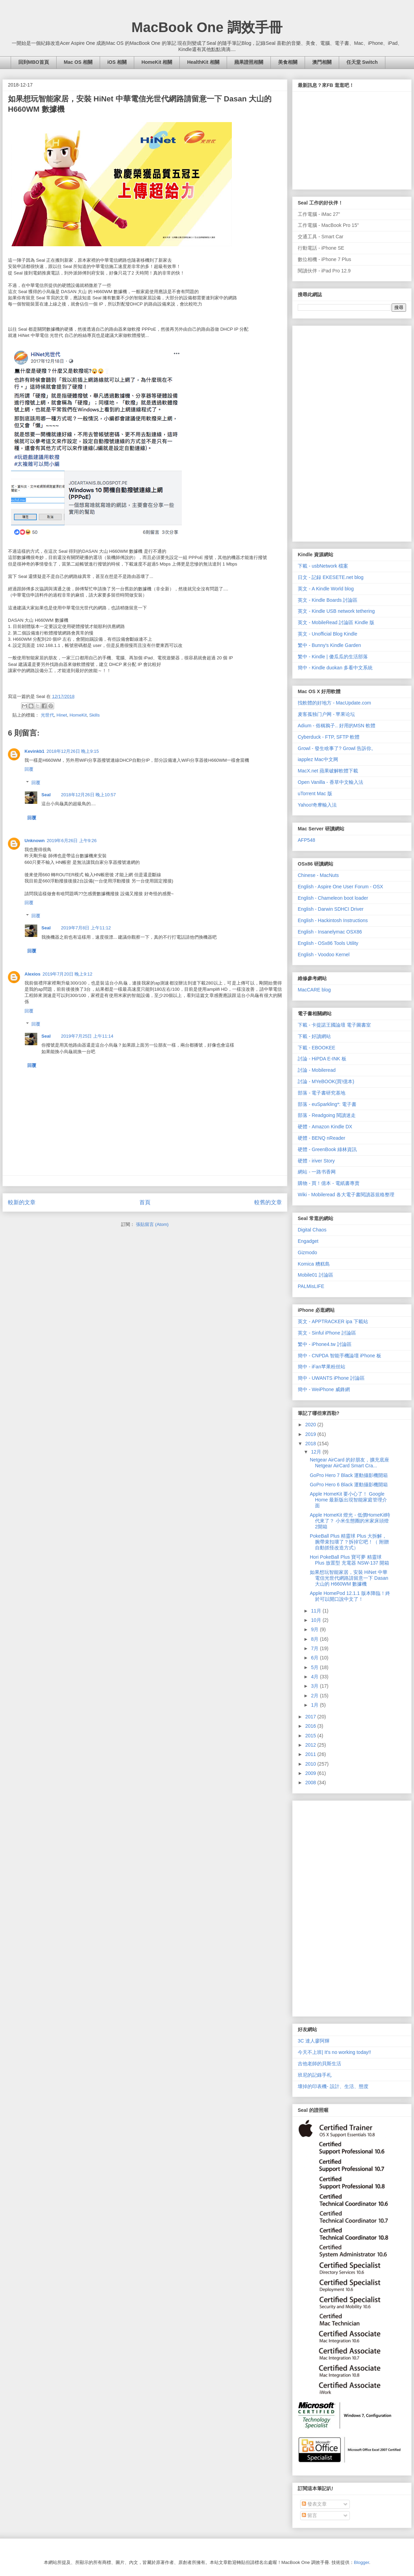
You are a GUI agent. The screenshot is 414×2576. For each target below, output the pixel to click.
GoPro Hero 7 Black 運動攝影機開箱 (349, 1475)
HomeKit (78, 715)
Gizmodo (307, 1252)
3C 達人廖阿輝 (313, 2041)
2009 (311, 1773)
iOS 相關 (117, 62)
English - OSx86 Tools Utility (328, 943)
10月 (316, 1620)
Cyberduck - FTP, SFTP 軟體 (328, 737)
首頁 (144, 1202)
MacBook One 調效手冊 (207, 27)
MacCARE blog (314, 989)
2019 (311, 1434)
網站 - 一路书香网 (317, 1172)
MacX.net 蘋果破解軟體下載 (328, 770)
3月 (315, 1686)
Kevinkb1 (34, 751)
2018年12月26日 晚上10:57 (88, 794)
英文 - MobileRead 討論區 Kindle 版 (336, 622)
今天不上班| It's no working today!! (334, 2052)
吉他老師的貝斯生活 (319, 2063)
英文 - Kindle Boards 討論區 (328, 600)
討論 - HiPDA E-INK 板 (322, 1058)
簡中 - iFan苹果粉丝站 (321, 1366)
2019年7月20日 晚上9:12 (67, 974)
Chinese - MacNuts (318, 875)
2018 (311, 1443)
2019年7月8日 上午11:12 (86, 927)
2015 (311, 1735)
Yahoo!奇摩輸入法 (317, 805)
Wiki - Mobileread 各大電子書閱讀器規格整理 (346, 1194)
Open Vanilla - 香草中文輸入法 (330, 782)
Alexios (32, 974)
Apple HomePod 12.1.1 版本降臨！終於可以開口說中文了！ (350, 1596)
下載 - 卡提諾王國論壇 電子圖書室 (334, 1025)
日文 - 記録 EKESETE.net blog (331, 577)
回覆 (28, 769)
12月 (316, 1452)
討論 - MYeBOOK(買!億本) (326, 1081)
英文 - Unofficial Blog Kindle (327, 634)
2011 (311, 1754)
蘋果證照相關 (248, 62)
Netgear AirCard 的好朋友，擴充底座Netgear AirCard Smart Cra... (349, 1462)
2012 (311, 1745)
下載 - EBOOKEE (316, 1047)
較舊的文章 (268, 1202)
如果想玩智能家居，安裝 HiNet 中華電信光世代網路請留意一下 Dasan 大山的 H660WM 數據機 (349, 1578)
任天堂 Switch (362, 62)
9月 (315, 1629)
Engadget (308, 1241)
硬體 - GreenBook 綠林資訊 (327, 1149)
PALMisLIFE (311, 1286)
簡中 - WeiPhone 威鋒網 (324, 1389)
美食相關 (287, 62)
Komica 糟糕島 (314, 1264)
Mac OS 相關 (78, 62)
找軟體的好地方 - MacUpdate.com (334, 703)
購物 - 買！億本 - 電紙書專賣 (328, 1183)
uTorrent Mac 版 (315, 793)
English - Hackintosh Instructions (333, 920)
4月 (315, 1676)
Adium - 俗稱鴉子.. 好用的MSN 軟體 (336, 725)
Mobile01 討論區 (315, 1275)
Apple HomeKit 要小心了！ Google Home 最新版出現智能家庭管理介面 (348, 1499)
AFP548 (306, 840)
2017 (311, 1716)
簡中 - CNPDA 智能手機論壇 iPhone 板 (339, 1355)
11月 (316, 1611)
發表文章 (314, 2504)
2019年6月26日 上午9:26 (72, 840)
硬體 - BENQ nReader (321, 1138)
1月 (315, 1705)
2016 (311, 1726)
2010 (311, 1764)
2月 (315, 1695)
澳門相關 (322, 62)
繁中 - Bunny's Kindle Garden (329, 645)
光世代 (47, 715)
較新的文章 (22, 1202)
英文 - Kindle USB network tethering (336, 611)
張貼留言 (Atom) (152, 1224)
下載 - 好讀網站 (314, 1036)
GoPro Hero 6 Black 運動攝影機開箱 (349, 1484)
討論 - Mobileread (317, 1070)
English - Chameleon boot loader (333, 898)
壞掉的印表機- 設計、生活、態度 (333, 2086)
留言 (309, 2515)
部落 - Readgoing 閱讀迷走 (327, 1115)
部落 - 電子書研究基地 (321, 1093)
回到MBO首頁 (33, 62)
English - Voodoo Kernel (323, 954)
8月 (315, 1639)
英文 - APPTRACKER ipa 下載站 (333, 1321)
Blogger (361, 2562)
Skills (94, 715)
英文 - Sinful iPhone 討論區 (327, 1333)
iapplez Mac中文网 (318, 759)
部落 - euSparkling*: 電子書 (327, 1104)
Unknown (34, 840)
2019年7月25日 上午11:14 (87, 1036)
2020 (311, 1424)
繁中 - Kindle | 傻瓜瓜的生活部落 (333, 656)
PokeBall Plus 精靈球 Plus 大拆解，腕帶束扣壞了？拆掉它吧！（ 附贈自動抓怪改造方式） (349, 1541)
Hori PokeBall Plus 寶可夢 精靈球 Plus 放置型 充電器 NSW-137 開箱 (349, 1560)
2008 (311, 1782)
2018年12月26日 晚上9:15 (73, 751)
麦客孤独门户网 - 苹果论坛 (326, 714)
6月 (315, 1657)
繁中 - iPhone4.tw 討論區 (325, 1344)
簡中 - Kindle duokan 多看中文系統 (335, 667)
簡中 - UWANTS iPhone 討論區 (331, 1378)
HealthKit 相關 (203, 62)
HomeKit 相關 (156, 62)
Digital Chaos (312, 1229)
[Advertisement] (325, 431)
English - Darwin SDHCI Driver (331, 909)
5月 (315, 1667)
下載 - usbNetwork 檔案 (323, 566)
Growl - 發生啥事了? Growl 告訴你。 (337, 748)
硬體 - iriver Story (316, 1161)
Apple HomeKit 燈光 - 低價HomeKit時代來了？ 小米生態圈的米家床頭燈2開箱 (350, 1520)
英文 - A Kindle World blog (326, 588)
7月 (315, 1648)
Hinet (62, 715)
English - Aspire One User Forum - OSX (340, 886)
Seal (46, 794)
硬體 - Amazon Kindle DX (325, 1126)
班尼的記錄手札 (315, 2075)
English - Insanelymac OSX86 (330, 932)
